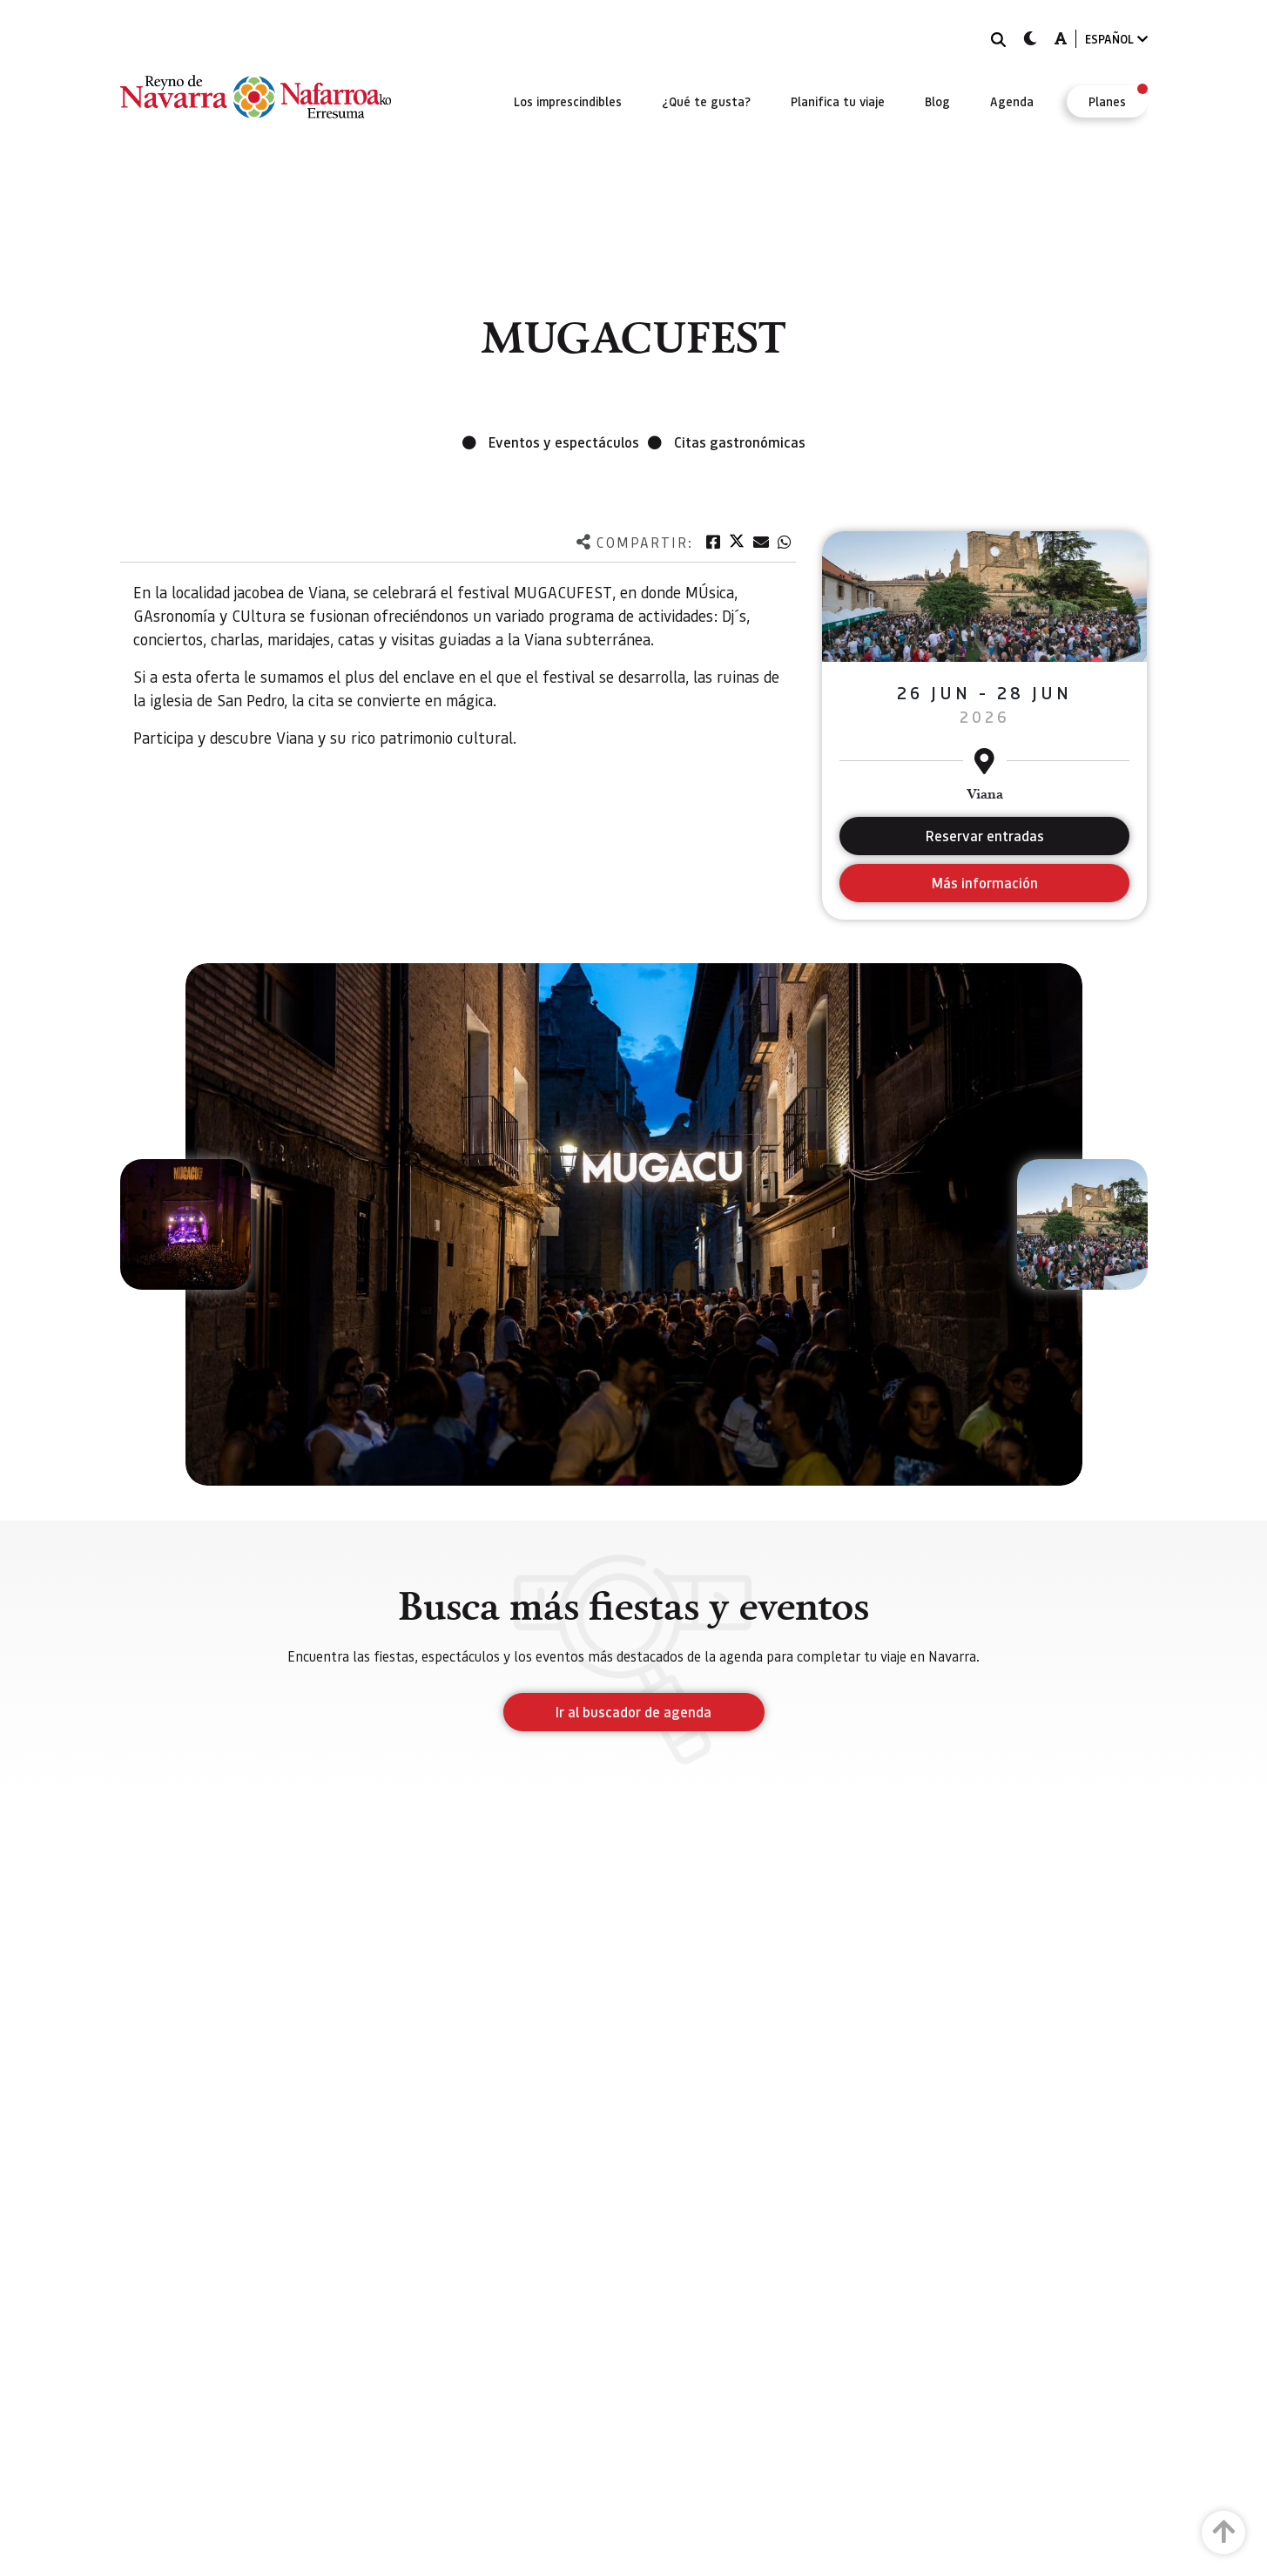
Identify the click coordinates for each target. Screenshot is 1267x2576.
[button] (185, 1224)
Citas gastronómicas (739, 442)
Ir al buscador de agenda (633, 1712)
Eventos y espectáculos (564, 442)
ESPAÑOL (1116, 38)
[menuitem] (568, 101)
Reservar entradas (985, 835)
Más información (984, 882)
